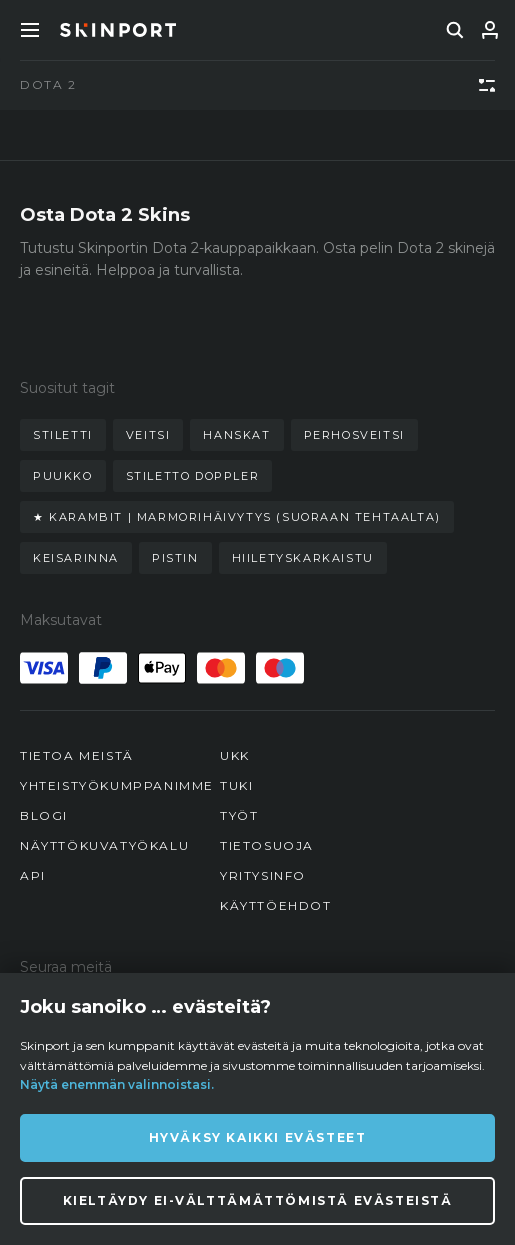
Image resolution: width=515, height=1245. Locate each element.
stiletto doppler (193, 476)
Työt (239, 815)
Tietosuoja (267, 845)
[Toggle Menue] (30, 30)
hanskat (236, 435)
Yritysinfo (263, 875)
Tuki (236, 785)
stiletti (63, 435)
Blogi (44, 815)
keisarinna (76, 558)
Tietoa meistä (77, 755)
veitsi (148, 435)
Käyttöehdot (276, 905)
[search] (455, 30)
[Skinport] (118, 30)
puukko (63, 476)
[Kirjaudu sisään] (490, 30)
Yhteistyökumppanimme (117, 785)
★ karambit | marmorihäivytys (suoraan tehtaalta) (237, 517)
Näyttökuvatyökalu (104, 845)
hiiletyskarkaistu (303, 558)
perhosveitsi (354, 435)
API (33, 875)
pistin (175, 558)
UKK (235, 755)
